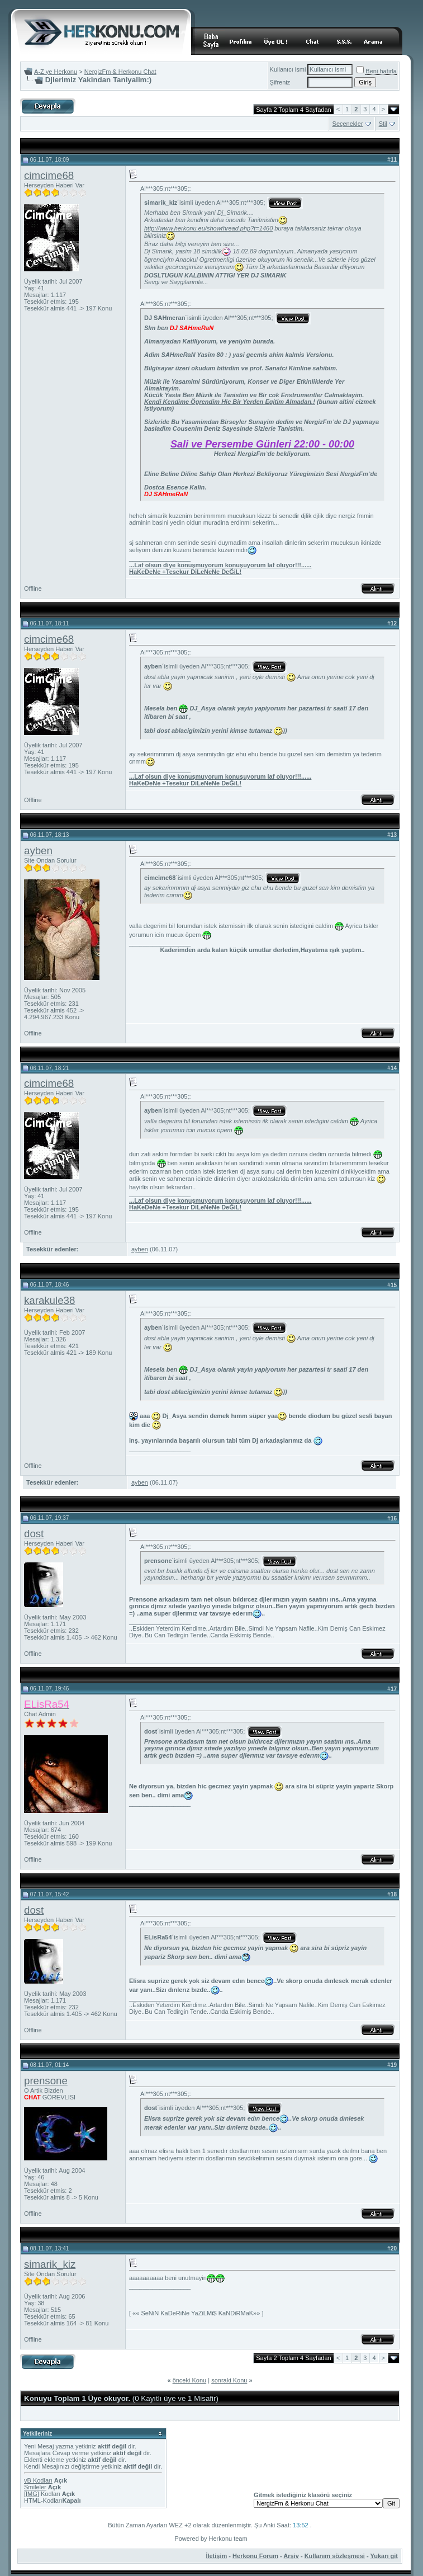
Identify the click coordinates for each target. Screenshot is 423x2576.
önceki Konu (190, 2380)
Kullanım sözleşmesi (335, 2556)
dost (34, 1533)
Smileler (35, 2487)
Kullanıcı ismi (288, 69)
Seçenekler (347, 123)
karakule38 (49, 1300)
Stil (383, 123)
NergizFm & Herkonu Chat (120, 71)
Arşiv (291, 2556)
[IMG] (31, 2493)
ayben (38, 850)
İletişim (216, 2556)
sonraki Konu (229, 2380)
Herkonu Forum (255, 2556)
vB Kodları (38, 2480)
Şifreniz (280, 82)
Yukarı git (384, 2556)
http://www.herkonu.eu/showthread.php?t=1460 (208, 228)
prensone (46, 2081)
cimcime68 (49, 175)
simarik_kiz (49, 2264)
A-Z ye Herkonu (55, 71)
